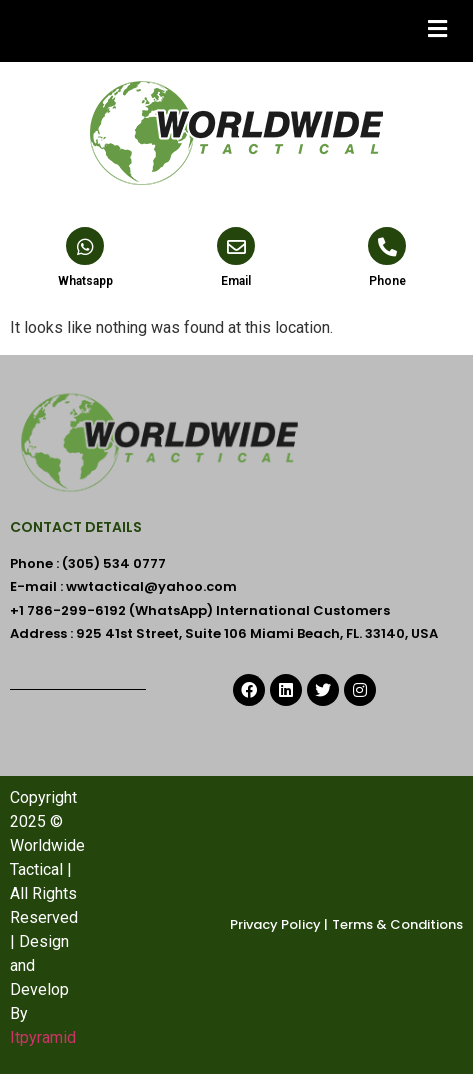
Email (236, 281)
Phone (387, 281)
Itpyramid (43, 1037)
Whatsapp (85, 281)
